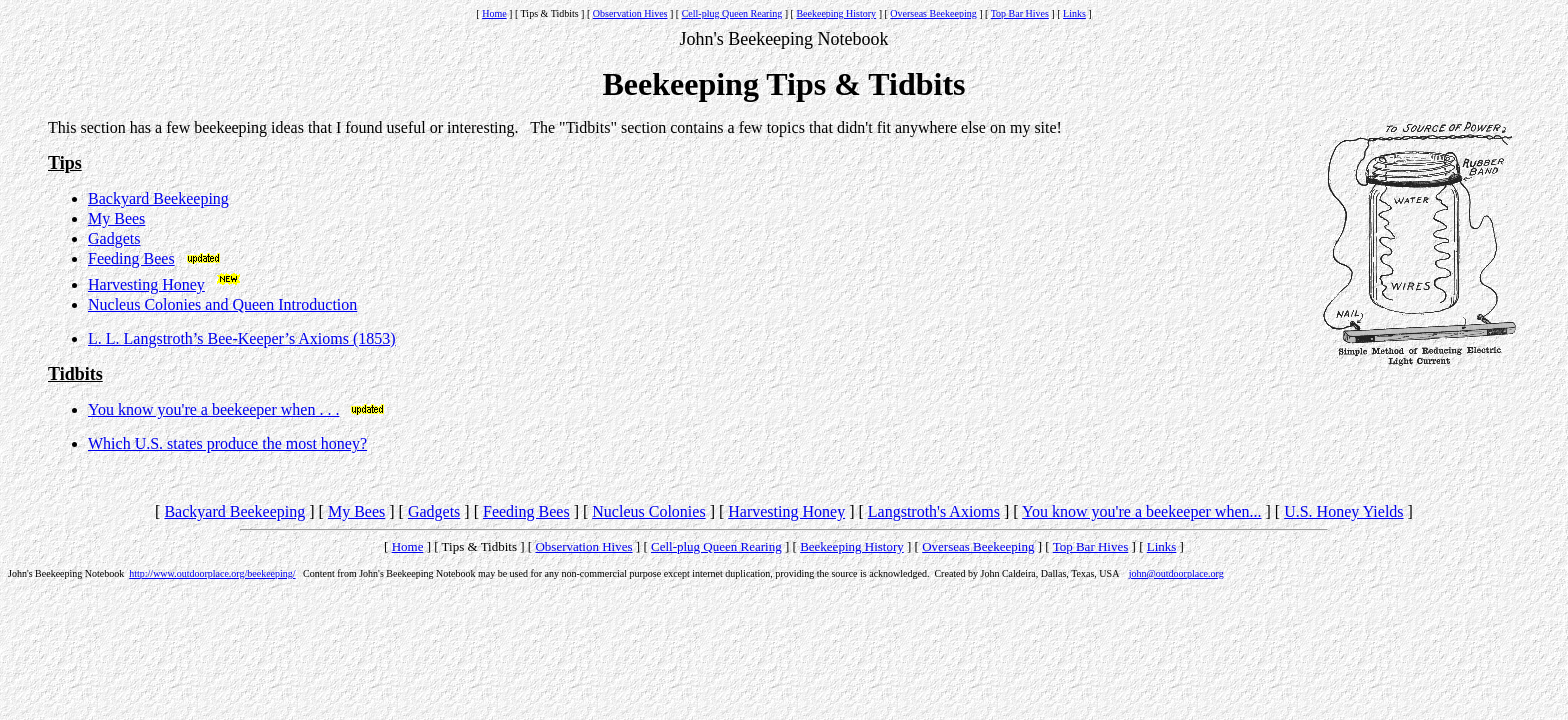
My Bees (116, 218)
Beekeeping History (836, 13)
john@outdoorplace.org (1176, 573)
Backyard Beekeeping (158, 198)
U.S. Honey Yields (1343, 511)
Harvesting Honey (146, 284)
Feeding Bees (131, 258)
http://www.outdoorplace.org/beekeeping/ (212, 573)
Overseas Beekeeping (933, 13)
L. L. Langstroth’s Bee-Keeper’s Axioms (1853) (242, 338)
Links (1074, 13)
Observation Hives (630, 13)
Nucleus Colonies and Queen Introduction (222, 304)
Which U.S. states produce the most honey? (227, 443)
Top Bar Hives (1020, 13)
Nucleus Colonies (648, 511)
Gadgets (114, 238)
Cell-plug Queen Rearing (732, 13)
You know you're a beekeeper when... (1141, 511)
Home (494, 13)
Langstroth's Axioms (934, 511)
